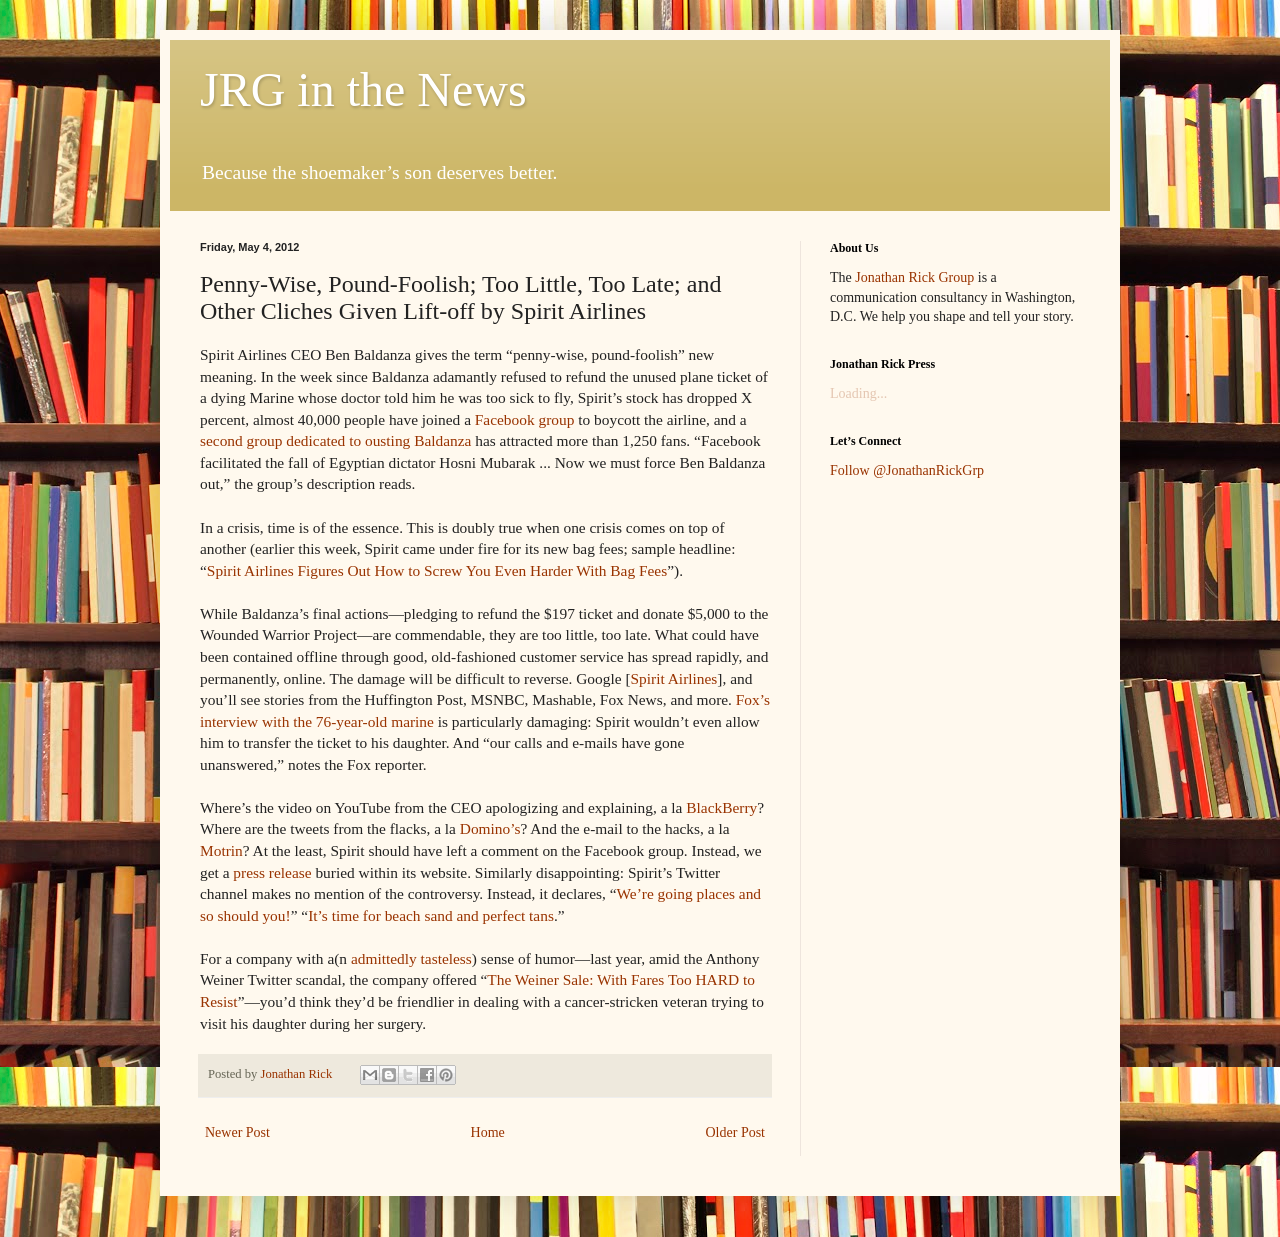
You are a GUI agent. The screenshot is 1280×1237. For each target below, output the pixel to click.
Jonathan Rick (297, 1074)
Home (488, 1132)
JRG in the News (363, 89)
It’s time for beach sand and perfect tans (431, 915)
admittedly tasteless (411, 958)
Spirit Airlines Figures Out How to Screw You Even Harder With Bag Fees (437, 570)
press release (272, 872)
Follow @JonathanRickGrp (907, 470)
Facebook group (525, 419)
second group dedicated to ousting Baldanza (335, 440)
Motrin (221, 850)
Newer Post (237, 1132)
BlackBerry (721, 807)
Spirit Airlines (674, 678)
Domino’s (490, 828)
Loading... (858, 393)
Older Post (736, 1132)
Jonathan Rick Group (914, 277)
